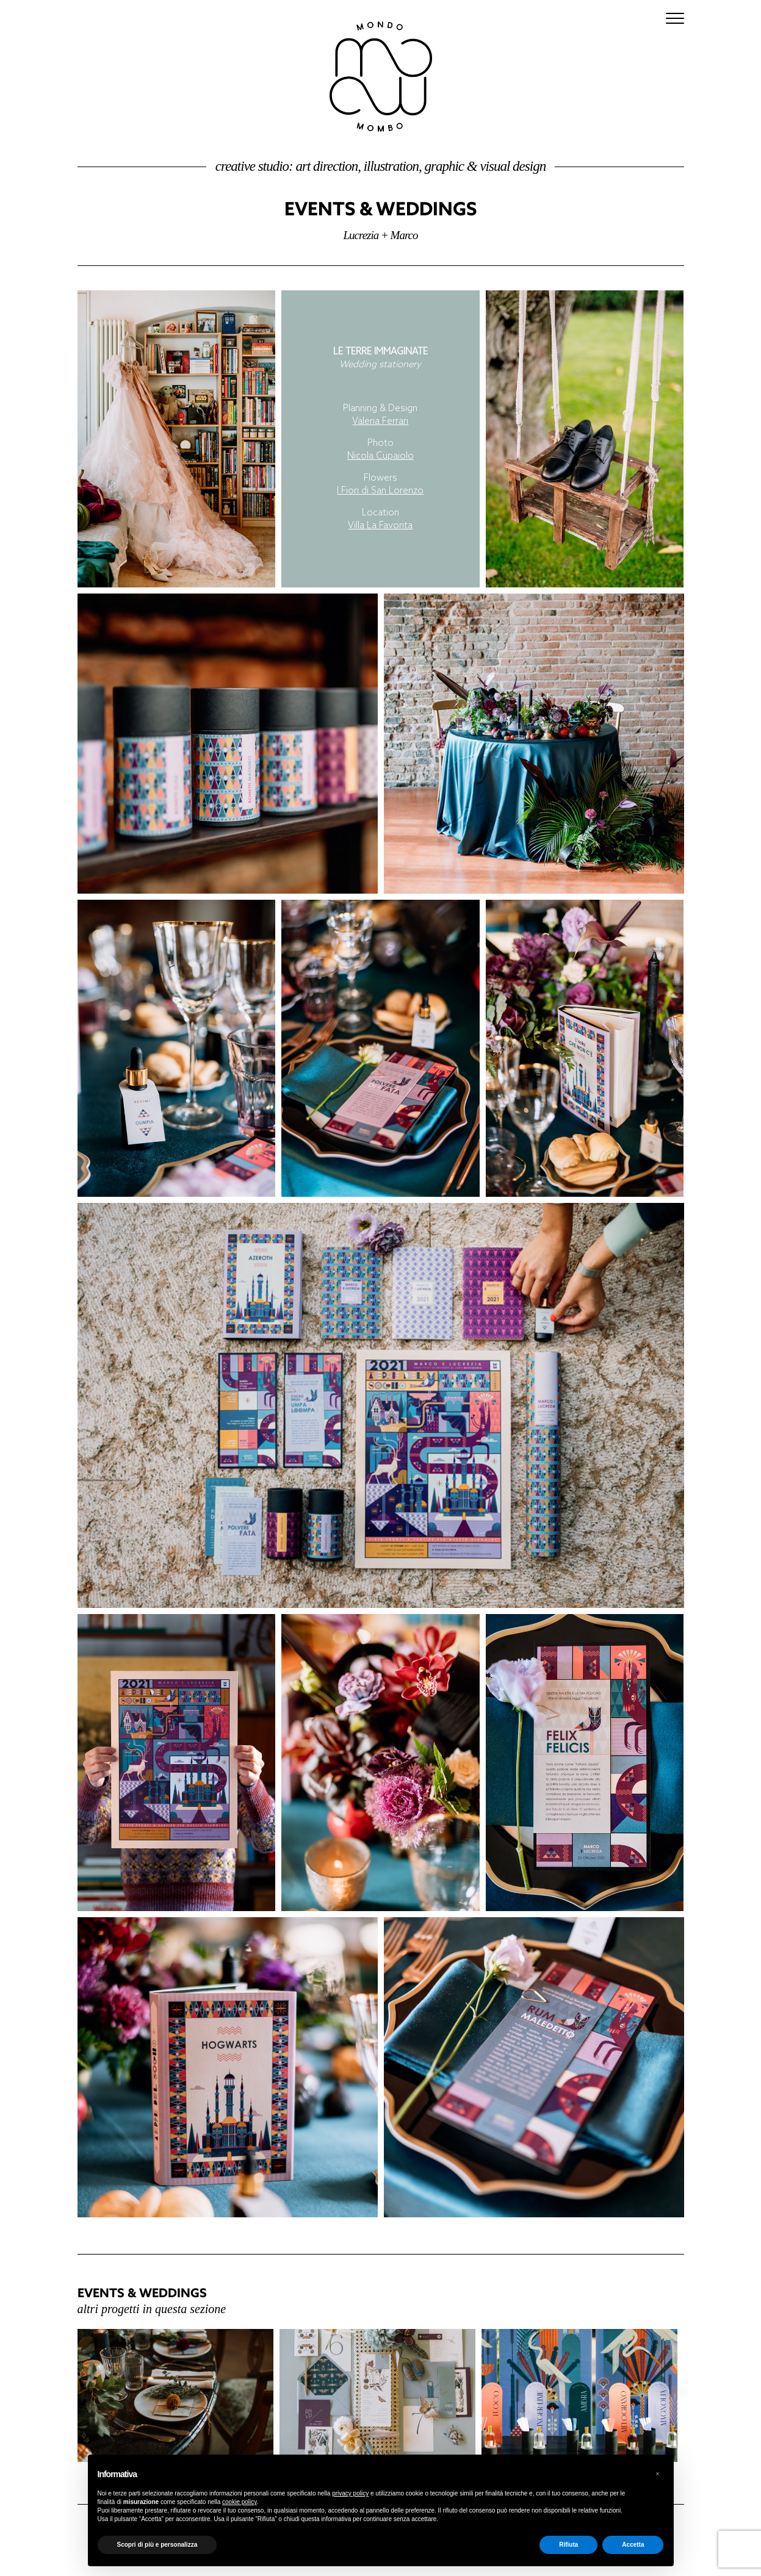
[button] (658, 2474)
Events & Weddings (380, 208)
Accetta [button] (633, 2544)
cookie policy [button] (239, 2502)
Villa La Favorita (380, 525)
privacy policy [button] (350, 2493)
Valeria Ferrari (380, 421)
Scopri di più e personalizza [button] (157, 2544)
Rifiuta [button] (568, 2544)
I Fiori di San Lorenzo (380, 491)
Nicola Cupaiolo (380, 456)
